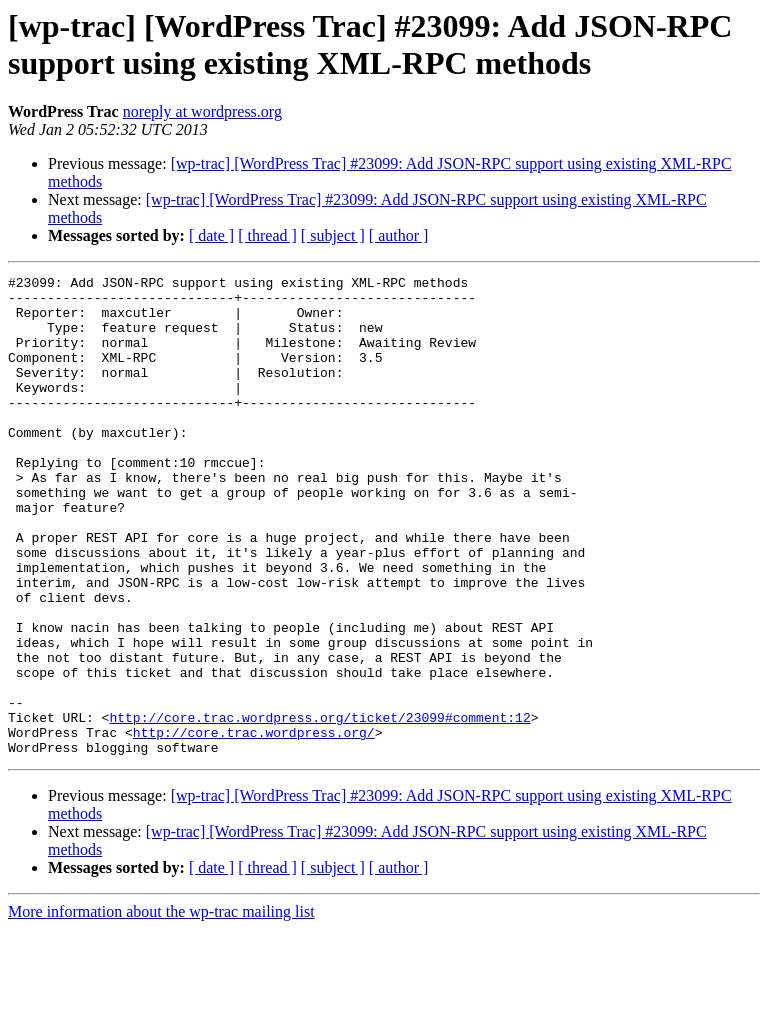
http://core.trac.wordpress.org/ (254, 825)
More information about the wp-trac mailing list (161, 1007)
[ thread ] (267, 235)
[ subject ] (333, 235)
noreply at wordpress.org (202, 111)
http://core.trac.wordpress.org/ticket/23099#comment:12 (319, 807)
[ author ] (399, 235)
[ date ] (211, 235)
